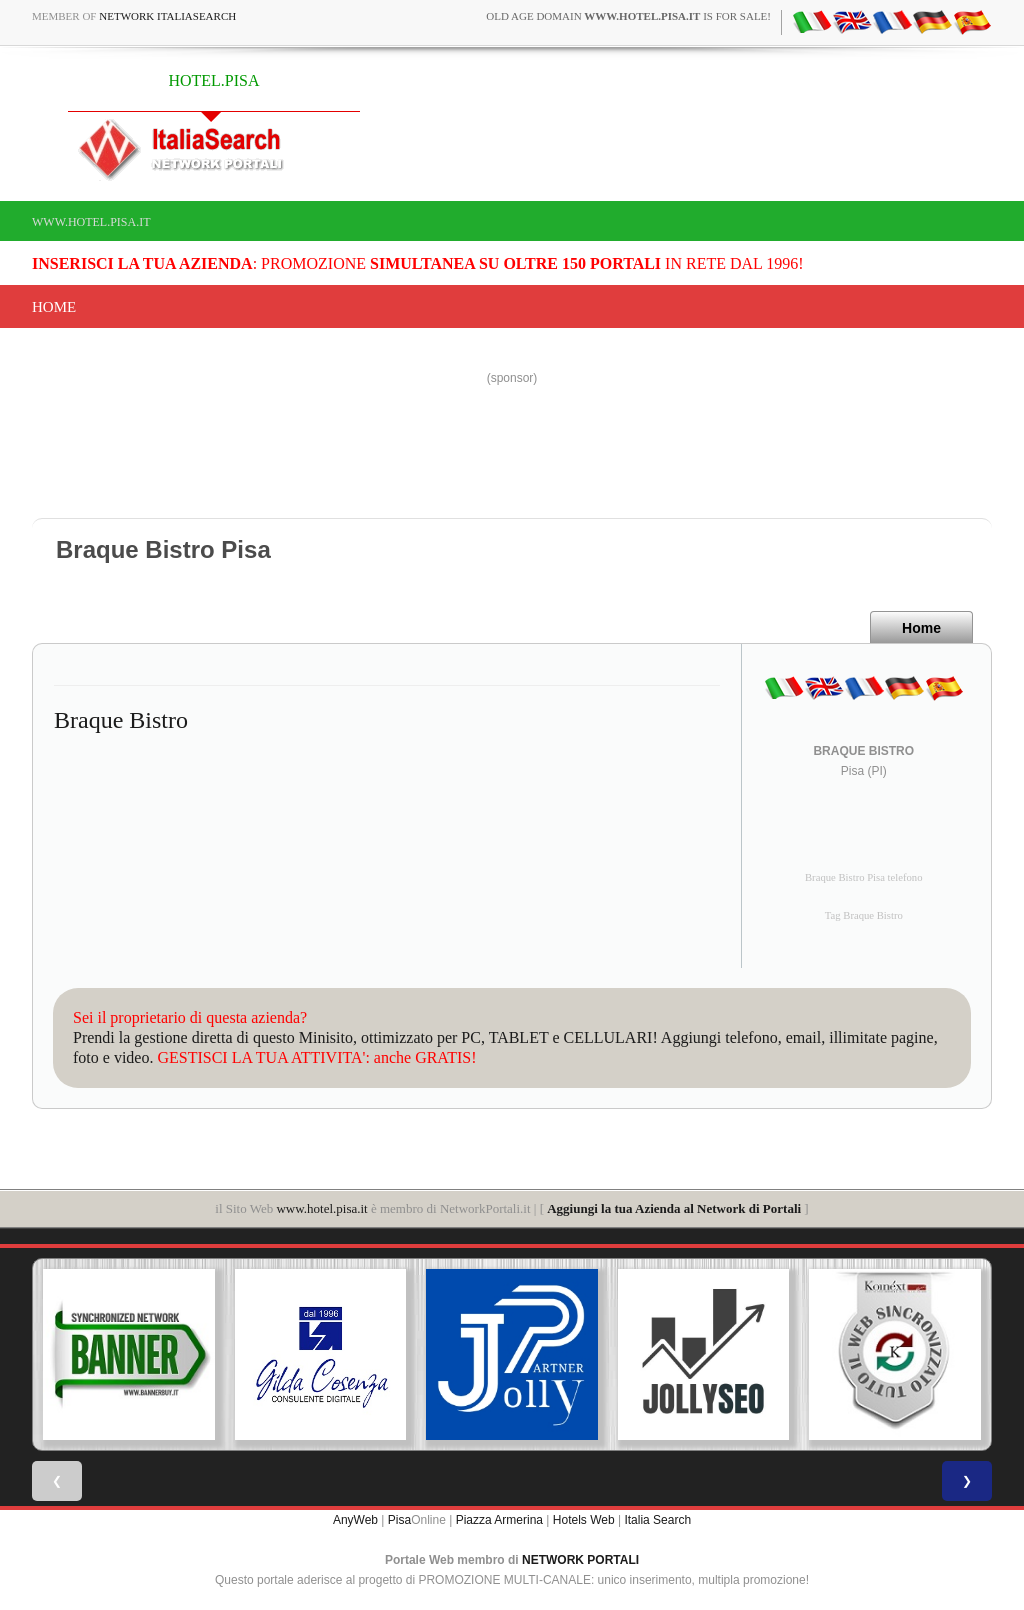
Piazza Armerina (499, 1520)
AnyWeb (355, 1520)
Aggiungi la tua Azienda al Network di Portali (674, 1208)
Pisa (399, 1520)
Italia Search (657, 1520)
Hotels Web (584, 1520)
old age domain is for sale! (628, 16)
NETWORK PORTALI (580, 1560)
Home (54, 307)
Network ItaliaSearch (167, 16)
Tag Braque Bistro (864, 915)
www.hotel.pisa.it (91, 222)
